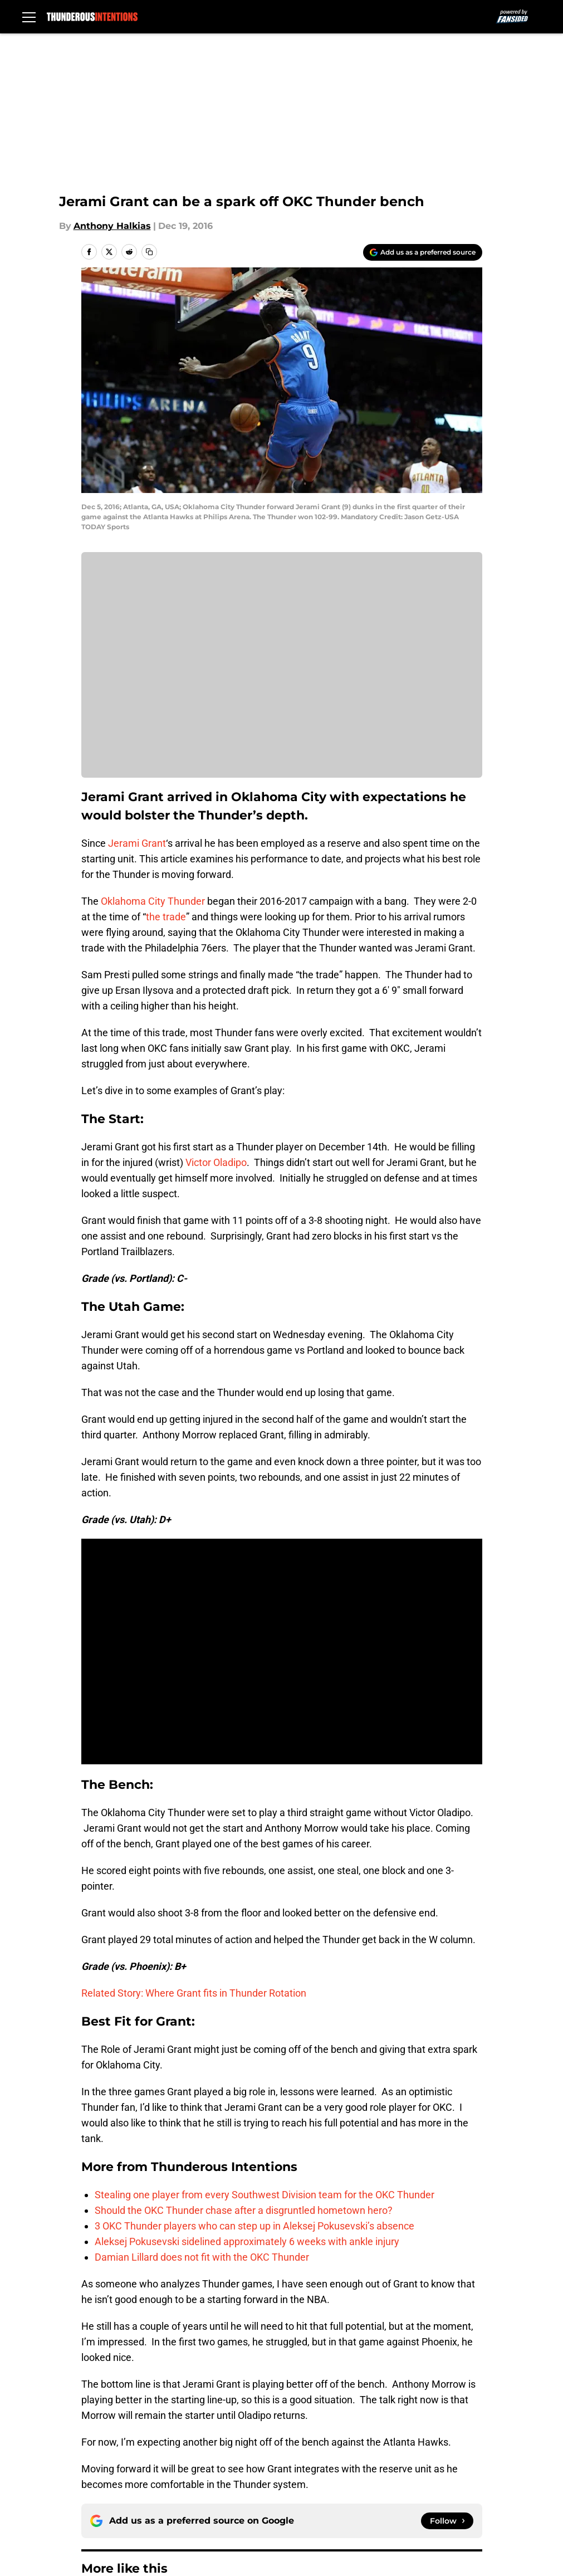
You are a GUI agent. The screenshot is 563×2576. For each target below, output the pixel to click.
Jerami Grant (137, 843)
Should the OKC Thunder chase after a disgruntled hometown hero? (244, 2210)
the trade (166, 917)
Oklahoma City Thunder (153, 901)
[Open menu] (29, 16)
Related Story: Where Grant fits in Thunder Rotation (193, 1993)
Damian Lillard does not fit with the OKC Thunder (202, 2257)
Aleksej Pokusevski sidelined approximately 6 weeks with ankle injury (247, 2241)
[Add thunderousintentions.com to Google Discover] (422, 252)
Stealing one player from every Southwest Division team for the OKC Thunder (264, 2195)
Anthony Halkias (112, 226)
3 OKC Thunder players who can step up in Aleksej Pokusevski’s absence (254, 2226)
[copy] (149, 252)
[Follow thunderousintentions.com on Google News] (447, 2520)
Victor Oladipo (216, 1162)
